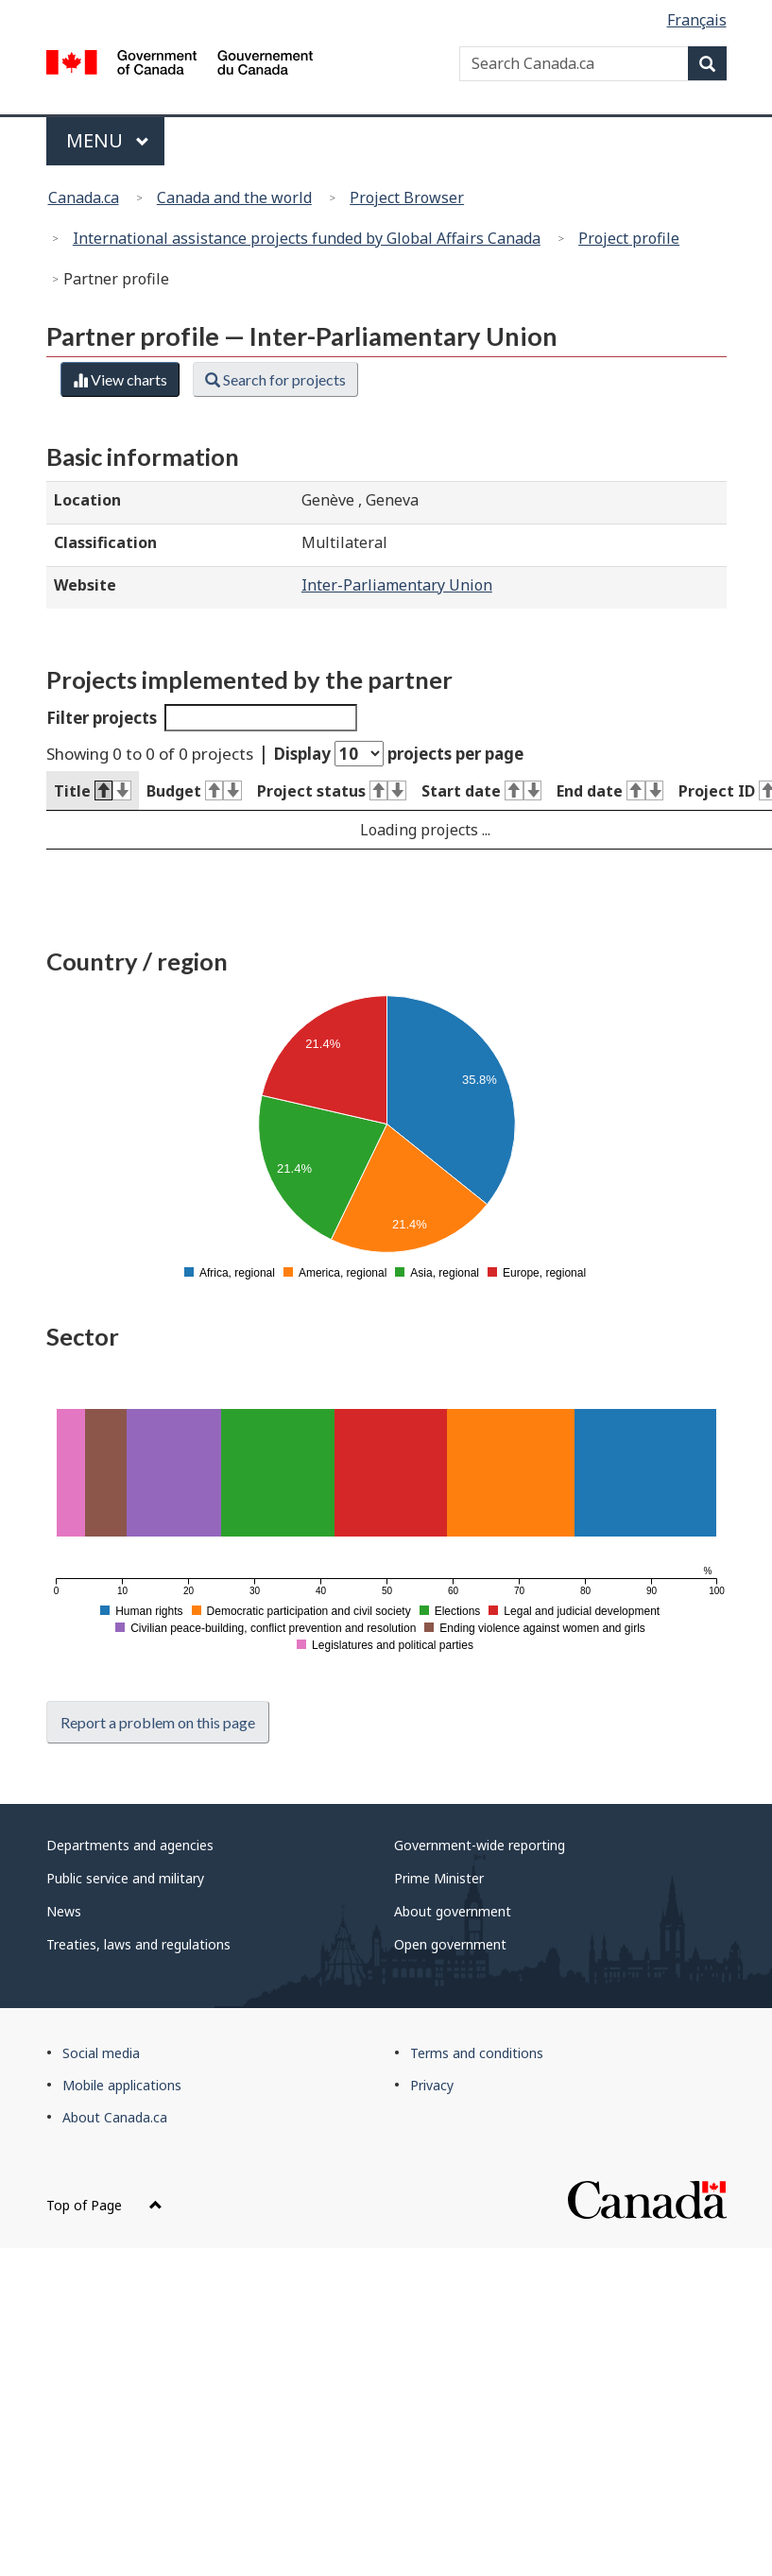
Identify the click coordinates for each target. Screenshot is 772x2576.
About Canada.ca (114, 2117)
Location (87, 499)
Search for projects (275, 379)
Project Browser (407, 197)
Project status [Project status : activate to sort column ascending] (331, 791)
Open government (450, 1944)
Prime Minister (439, 1878)
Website (85, 585)
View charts (120, 379)
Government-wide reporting (479, 1845)
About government (452, 1911)
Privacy (432, 2085)
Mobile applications (121, 2085)
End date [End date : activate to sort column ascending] (610, 791)
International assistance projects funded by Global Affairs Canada (306, 238)
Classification (105, 542)
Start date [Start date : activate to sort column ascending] (481, 791)
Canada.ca (83, 197)
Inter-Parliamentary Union (396, 585)
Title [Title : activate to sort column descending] (92, 791)
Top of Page (104, 2205)
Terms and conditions (476, 2053)
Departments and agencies (130, 1845)
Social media (101, 2053)
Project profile (628, 238)
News (63, 1911)
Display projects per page (398, 753)
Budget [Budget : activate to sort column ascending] (194, 791)
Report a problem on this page (157, 1722)
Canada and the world (234, 197)
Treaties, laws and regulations (138, 1944)
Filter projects (202, 717)
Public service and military (125, 1878)
